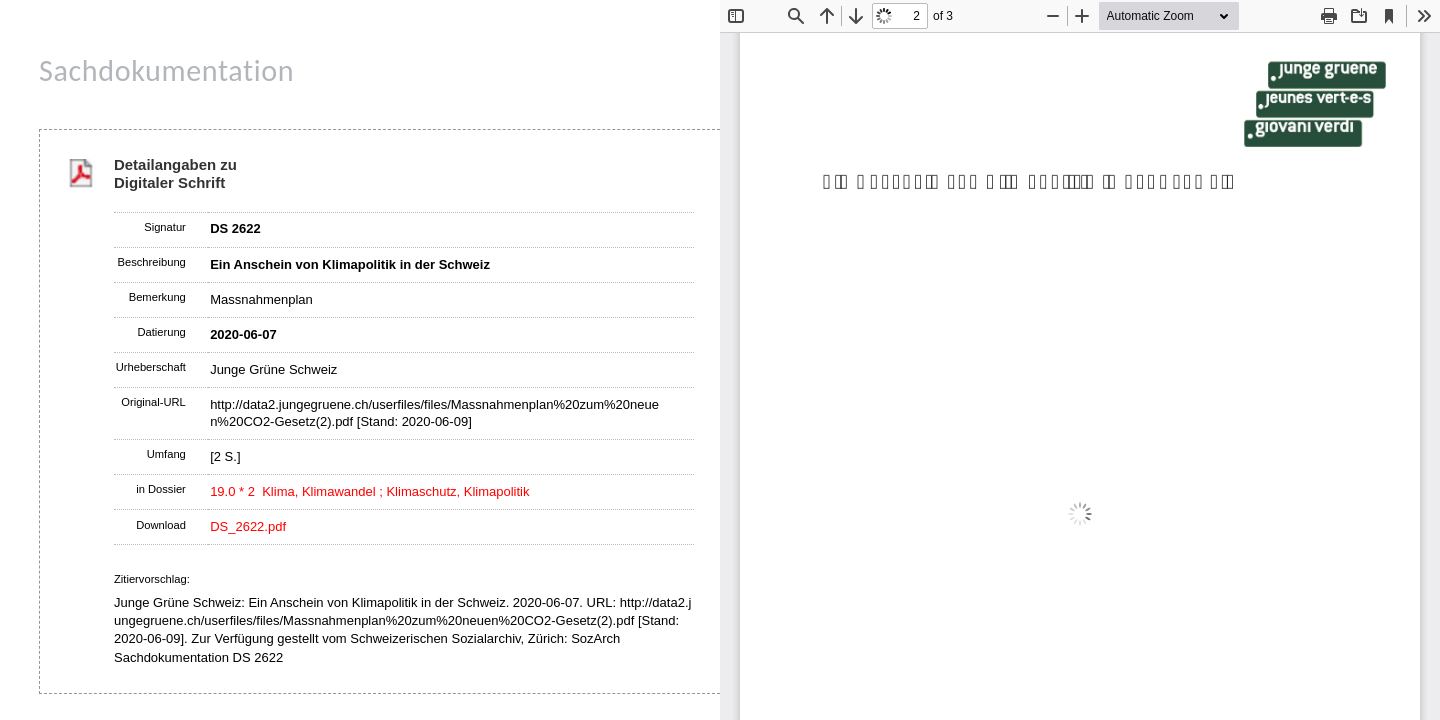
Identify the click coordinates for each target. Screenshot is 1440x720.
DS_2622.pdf (248, 526)
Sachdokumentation (166, 70)
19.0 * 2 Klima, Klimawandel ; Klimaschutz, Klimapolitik (369, 491)
